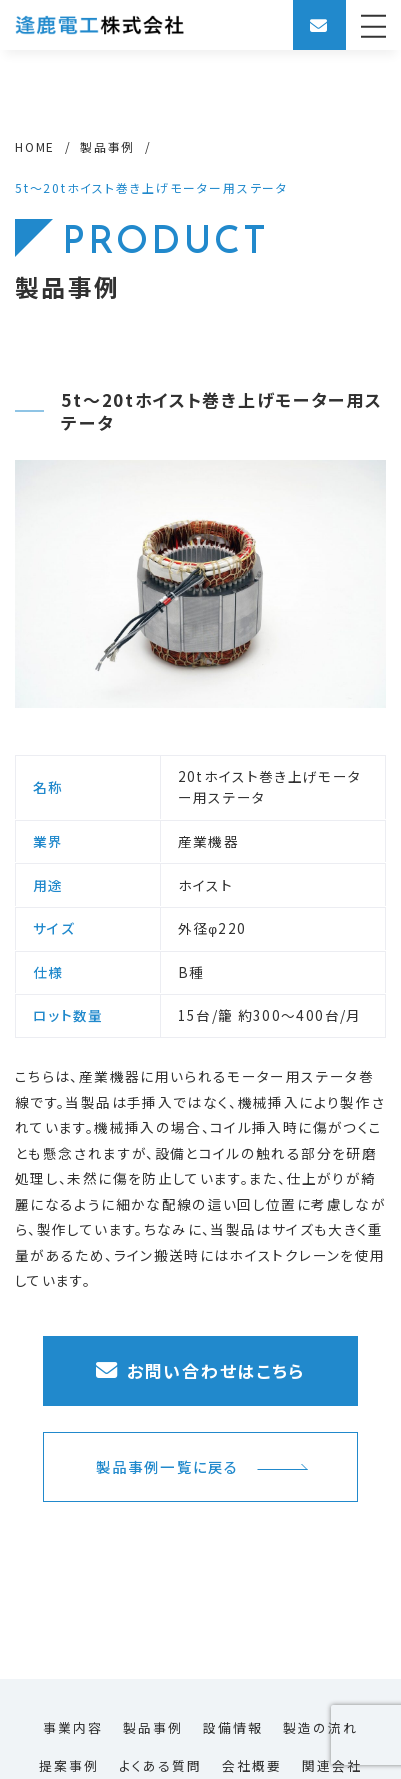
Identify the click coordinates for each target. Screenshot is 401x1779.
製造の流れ (320, 1728)
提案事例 (69, 1766)
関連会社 (332, 1766)
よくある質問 (160, 1766)
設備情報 (233, 1728)
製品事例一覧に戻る (202, 1466)
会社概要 (252, 1766)
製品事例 (153, 1728)
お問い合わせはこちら (200, 1370)
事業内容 (73, 1728)
